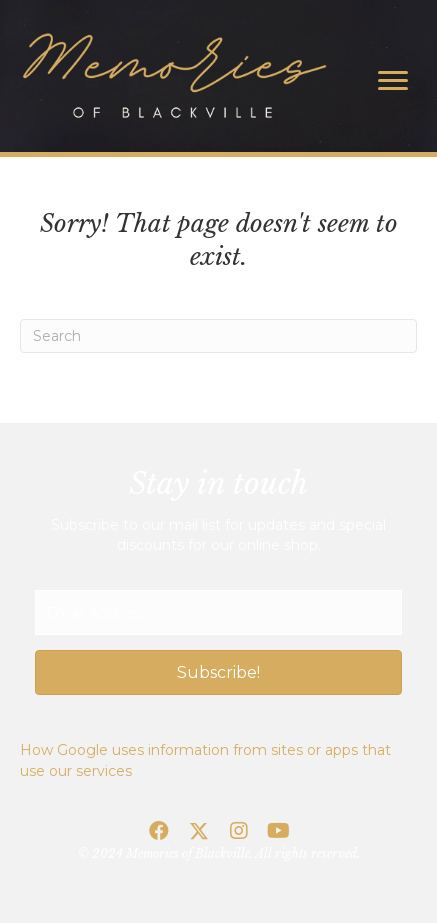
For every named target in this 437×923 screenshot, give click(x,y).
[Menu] (393, 81)
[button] (218, 672)
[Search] (218, 336)
